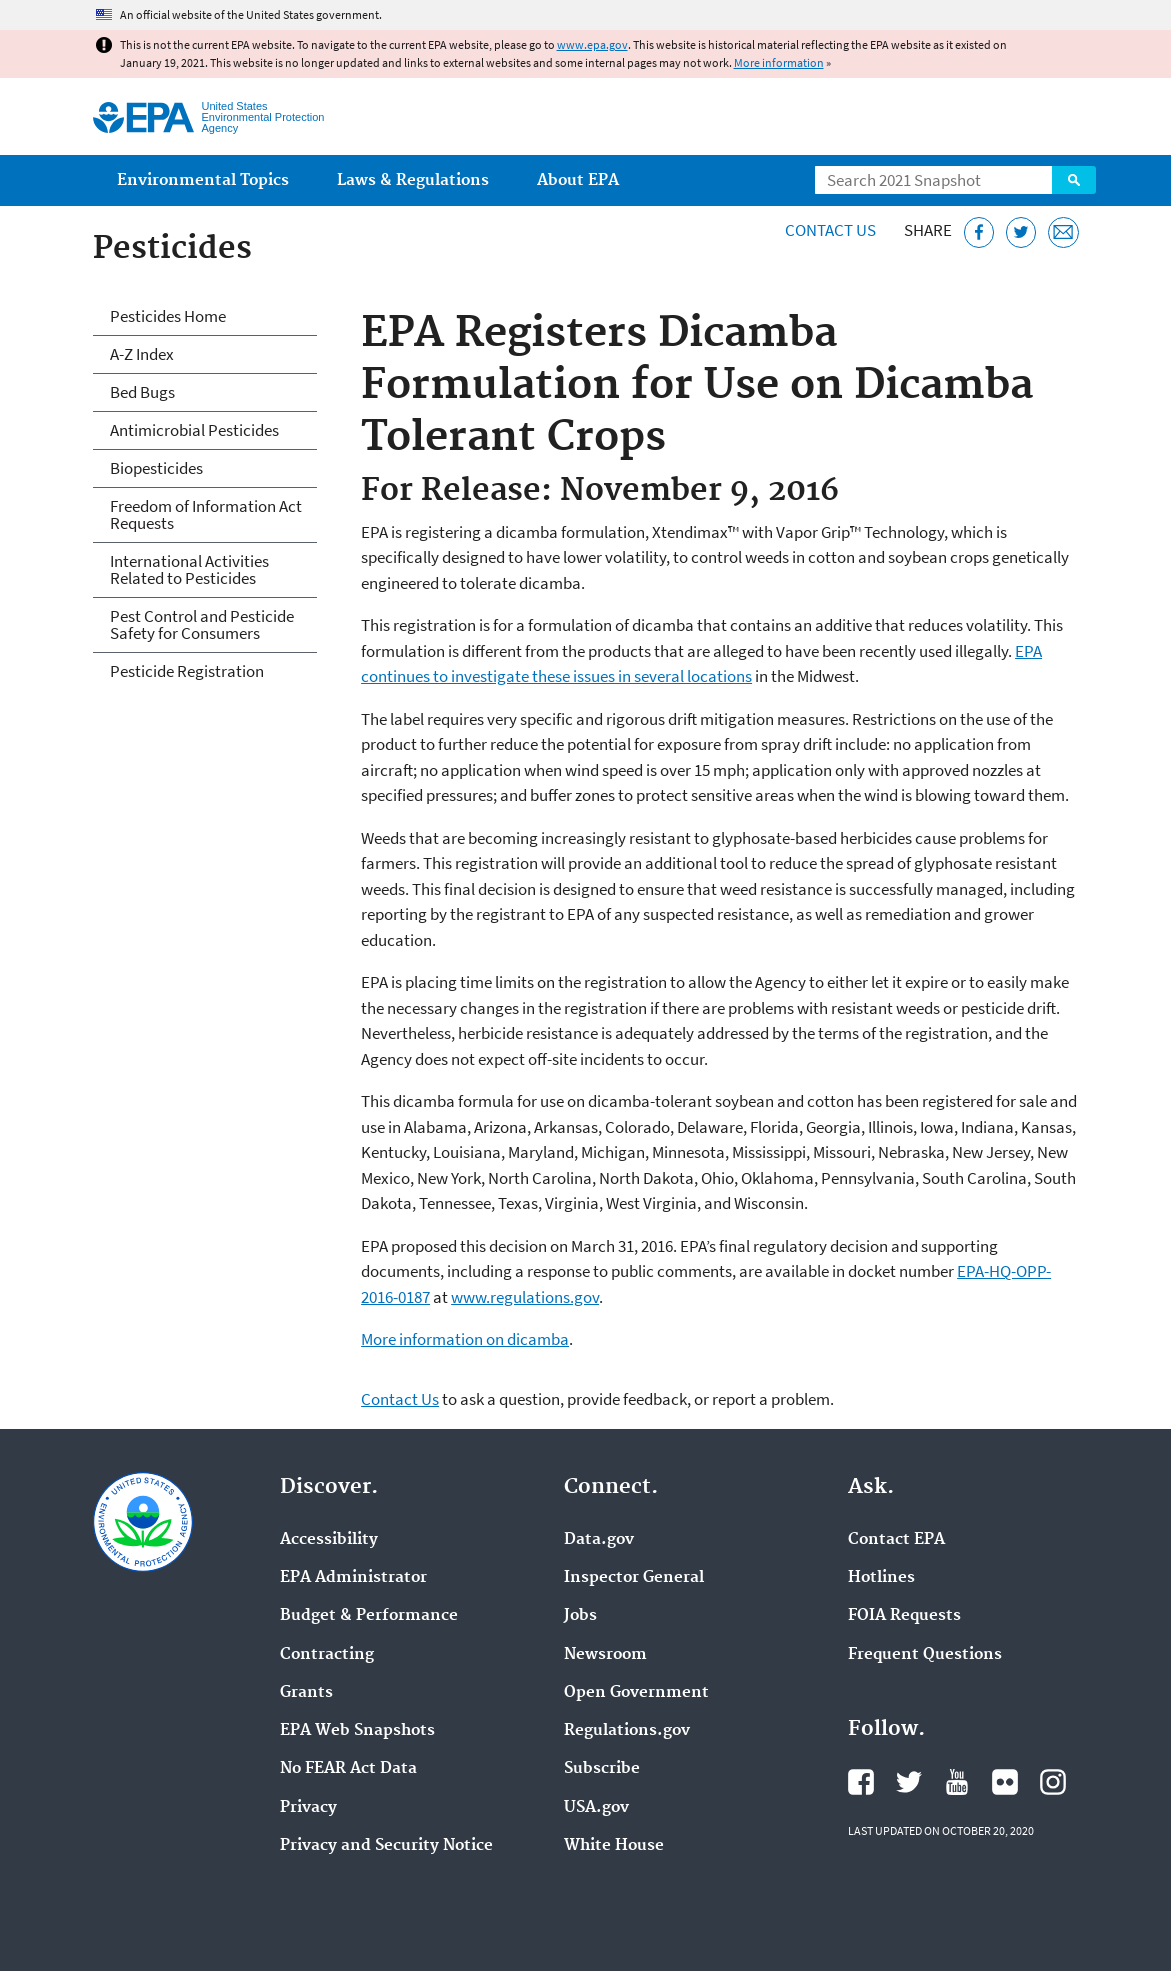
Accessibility (329, 1540)
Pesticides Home (168, 316)
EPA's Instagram (1053, 1782)
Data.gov (599, 1540)
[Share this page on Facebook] (979, 232)
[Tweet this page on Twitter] (1021, 232)
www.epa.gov (592, 44)
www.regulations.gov (525, 1297)
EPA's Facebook (861, 1782)
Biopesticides (156, 468)
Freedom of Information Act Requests (206, 514)
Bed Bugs (142, 392)
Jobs (580, 1616)
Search (1074, 180)
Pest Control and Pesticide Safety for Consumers (202, 624)
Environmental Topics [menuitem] (203, 180)
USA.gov (596, 1808)
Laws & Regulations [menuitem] (413, 180)
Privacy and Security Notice (386, 1846)
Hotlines (881, 1578)
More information (779, 62)
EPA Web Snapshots (357, 1731)
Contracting (327, 1655)
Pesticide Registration (187, 671)
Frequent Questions (925, 1655)
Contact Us (830, 230)
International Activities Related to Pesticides (189, 569)
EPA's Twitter (909, 1782)
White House (614, 1846)
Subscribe (602, 1769)
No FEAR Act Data (348, 1769)
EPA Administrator (353, 1578)
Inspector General (634, 1578)
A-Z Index (142, 354)
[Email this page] (1063, 232)
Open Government (636, 1693)
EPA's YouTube (957, 1782)
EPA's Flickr (1005, 1782)
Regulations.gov (627, 1731)
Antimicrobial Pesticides (194, 430)
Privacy (308, 1808)
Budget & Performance (369, 1616)
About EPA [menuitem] (578, 180)
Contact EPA (896, 1540)
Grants (306, 1693)
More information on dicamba (465, 1339)
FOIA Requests (904, 1616)
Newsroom (605, 1655)
